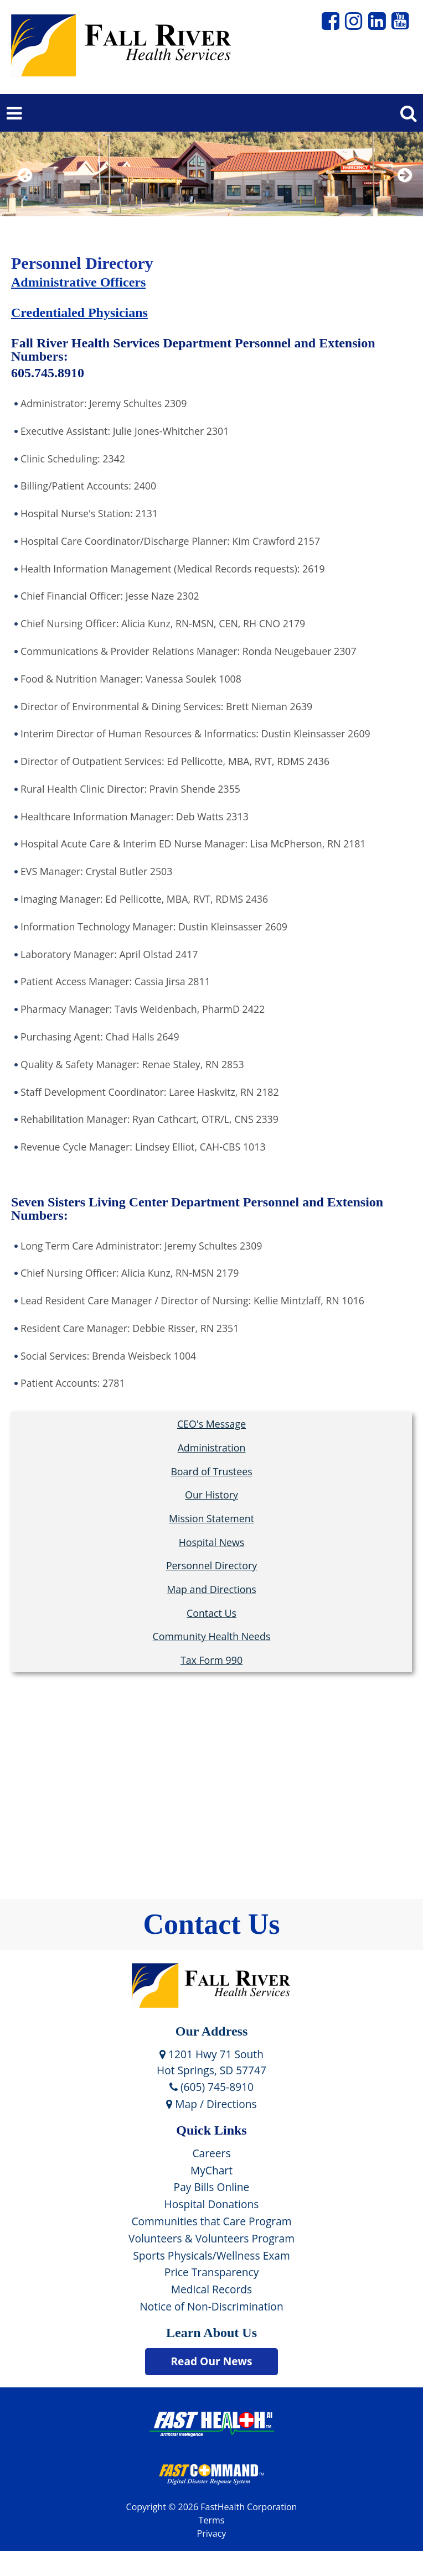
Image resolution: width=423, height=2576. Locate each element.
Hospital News (212, 1542)
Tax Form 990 (211, 1660)
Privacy (211, 2533)
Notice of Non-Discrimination (211, 2306)
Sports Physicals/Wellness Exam (211, 2255)
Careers (211, 2153)
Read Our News (211, 2361)
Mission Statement (211, 1518)
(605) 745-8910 (211, 2086)
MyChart (211, 2170)
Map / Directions (211, 2103)
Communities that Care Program (211, 2221)
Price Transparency (211, 2272)
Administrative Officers (78, 282)
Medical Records (211, 2289)
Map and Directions (211, 1589)
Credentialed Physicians (79, 312)
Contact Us (211, 1613)
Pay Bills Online (212, 2186)
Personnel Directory (211, 1565)
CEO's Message (211, 1423)
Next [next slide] (402, 189)
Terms (212, 2520)
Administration (212, 1447)
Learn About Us (211, 2332)
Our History (211, 1494)
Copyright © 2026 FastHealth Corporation (211, 2507)
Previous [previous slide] (25, 189)
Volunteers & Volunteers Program (211, 2238)
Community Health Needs (212, 1636)
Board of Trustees (211, 1471)
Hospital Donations (211, 2204)
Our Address (212, 2031)
